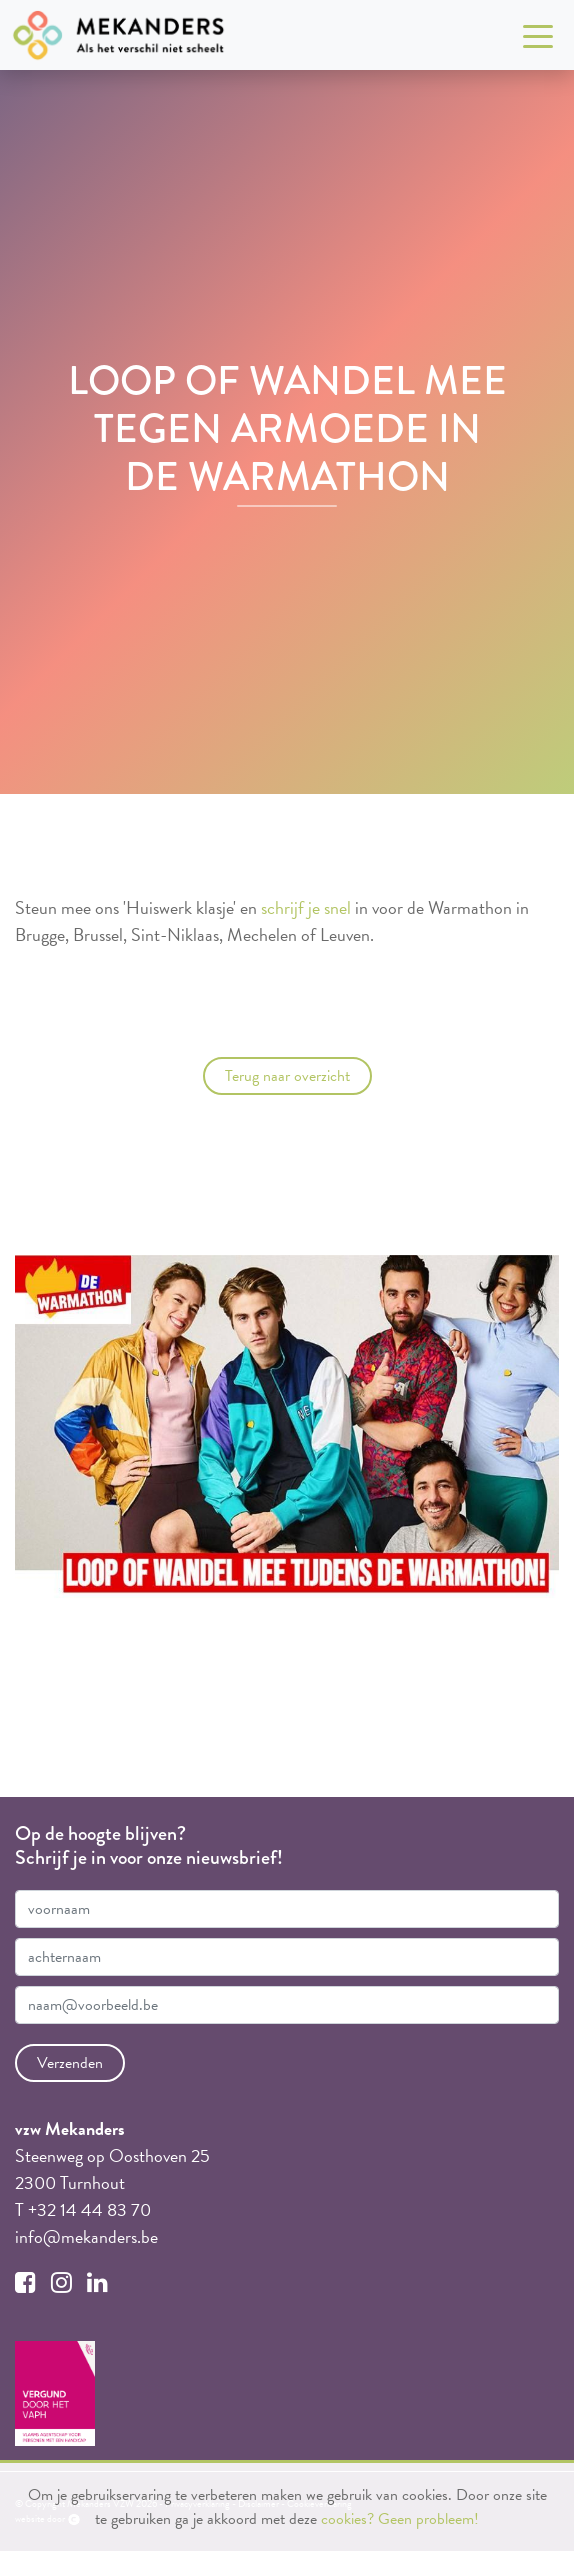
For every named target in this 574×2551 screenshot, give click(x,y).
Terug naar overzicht (287, 1076)
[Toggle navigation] (538, 35)
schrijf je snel (306, 907)
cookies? (347, 2519)
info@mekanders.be (86, 2236)
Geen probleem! (428, 2519)
